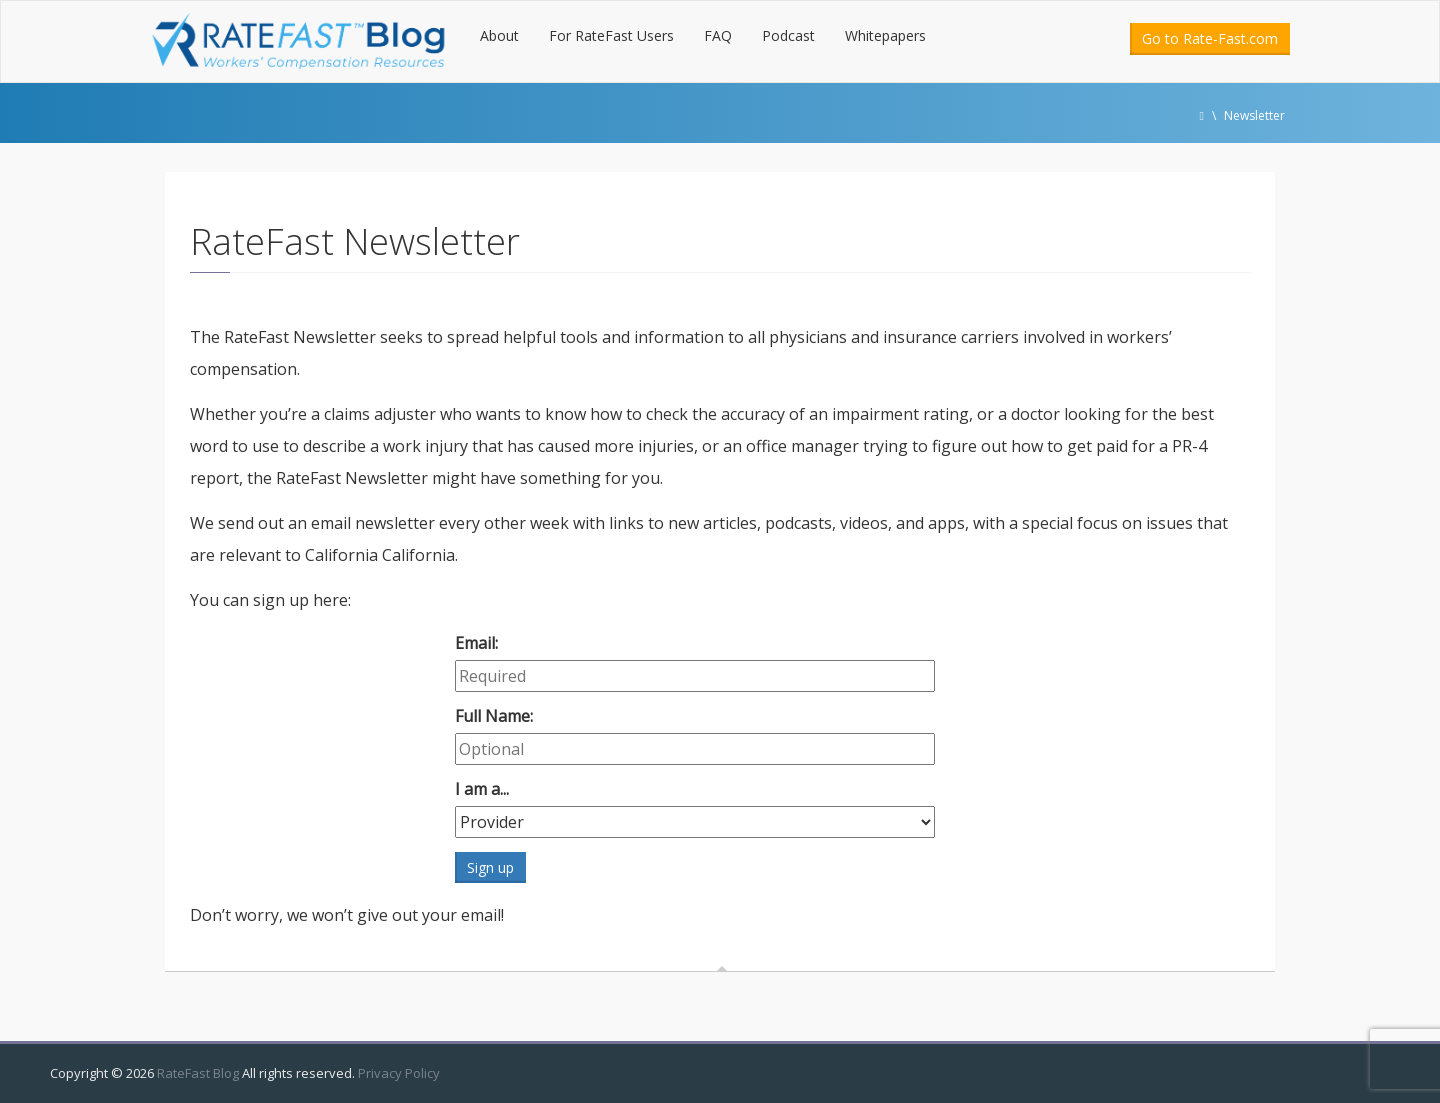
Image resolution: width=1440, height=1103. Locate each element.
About (499, 35)
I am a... (482, 789)
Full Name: (494, 716)
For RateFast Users (611, 35)
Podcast (788, 35)
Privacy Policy (399, 1073)
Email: (476, 643)
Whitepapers (885, 35)
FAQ (718, 35)
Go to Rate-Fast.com (1210, 38)
